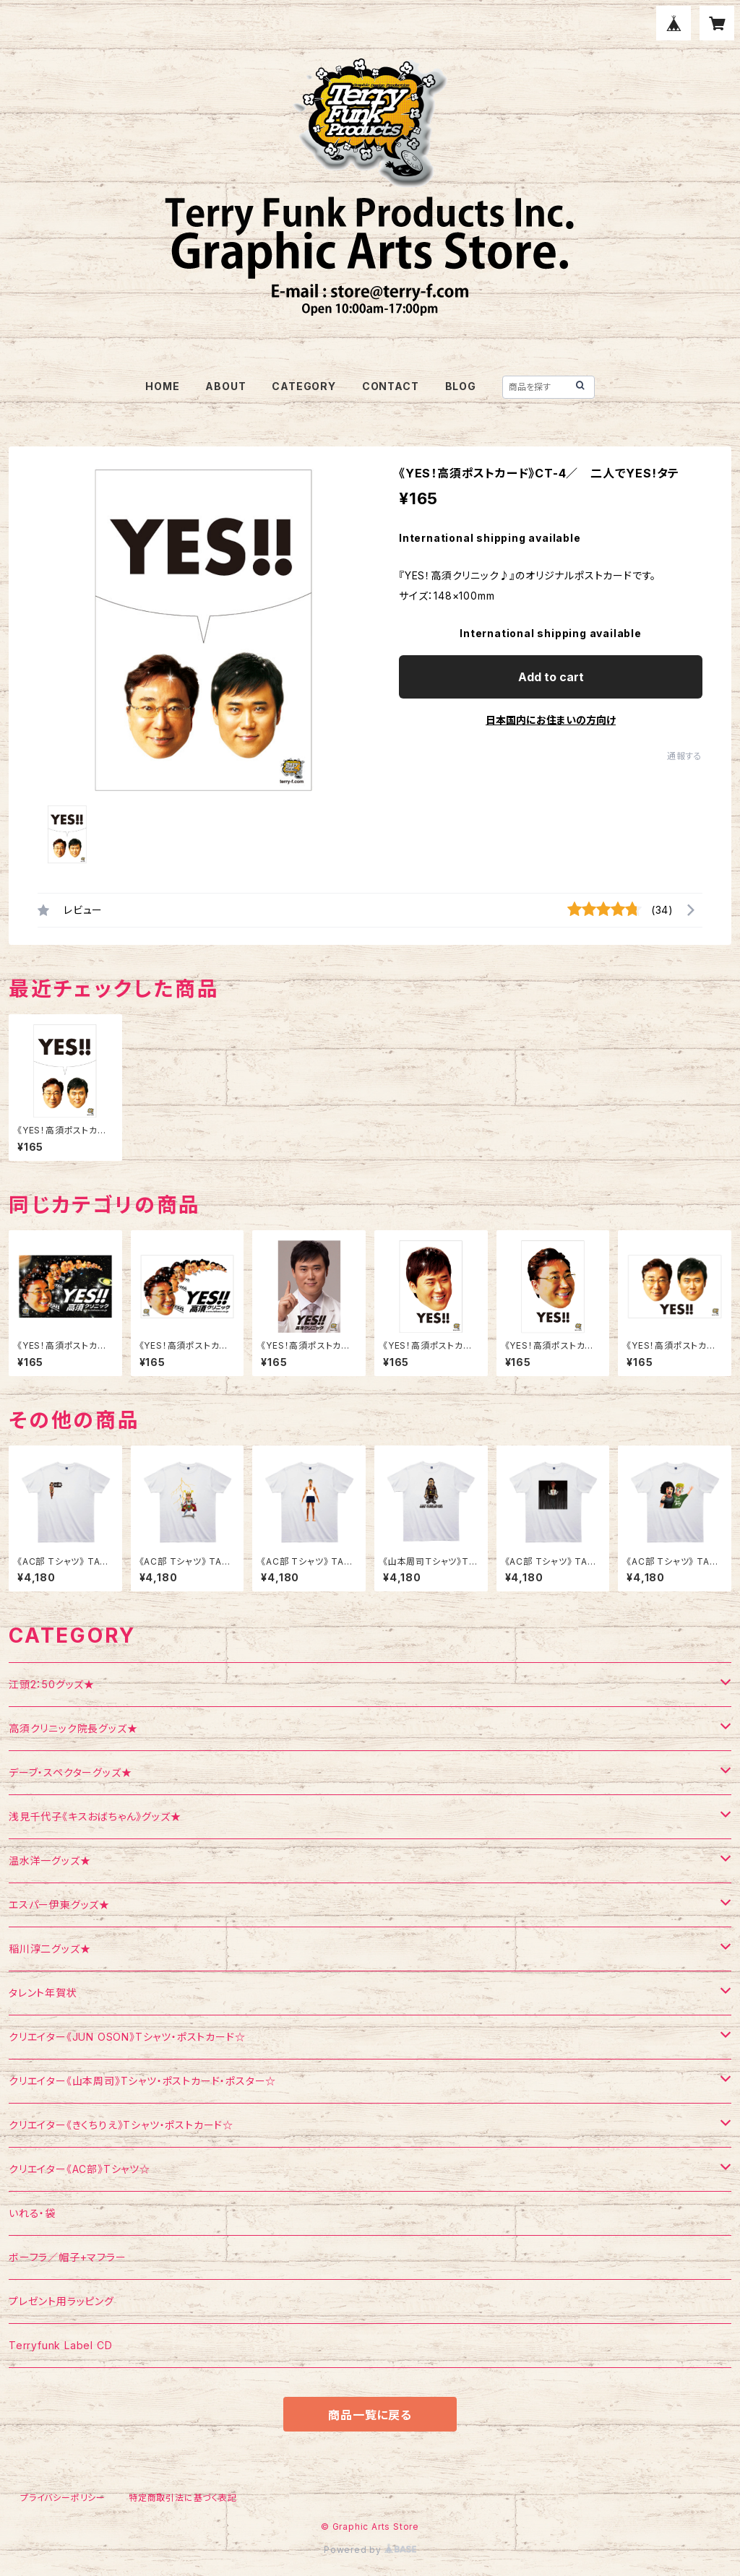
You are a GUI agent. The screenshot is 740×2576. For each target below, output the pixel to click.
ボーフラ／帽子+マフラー (67, 2257)
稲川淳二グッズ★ (49, 1948)
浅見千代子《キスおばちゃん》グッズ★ (95, 1816)
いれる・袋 (32, 2213)
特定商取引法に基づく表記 (183, 2497)
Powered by (370, 2549)
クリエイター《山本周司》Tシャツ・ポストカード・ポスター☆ (142, 2081)
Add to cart (551, 677)
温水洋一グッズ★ (49, 1860)
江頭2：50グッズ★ (52, 1684)
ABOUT (225, 386)
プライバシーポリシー (63, 2497)
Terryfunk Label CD (60, 2345)
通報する (684, 756)
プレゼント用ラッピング (61, 2301)
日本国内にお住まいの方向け (551, 720)
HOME (162, 386)
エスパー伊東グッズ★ (59, 1904)
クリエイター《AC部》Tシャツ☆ (79, 2169)
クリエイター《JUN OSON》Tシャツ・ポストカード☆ (127, 2037)
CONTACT (390, 386)
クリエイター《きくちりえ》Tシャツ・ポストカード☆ (121, 2125)
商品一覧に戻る (370, 2415)
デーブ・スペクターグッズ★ (70, 1772)
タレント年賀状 (43, 1993)
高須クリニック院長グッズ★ (73, 1728)
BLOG (460, 386)
